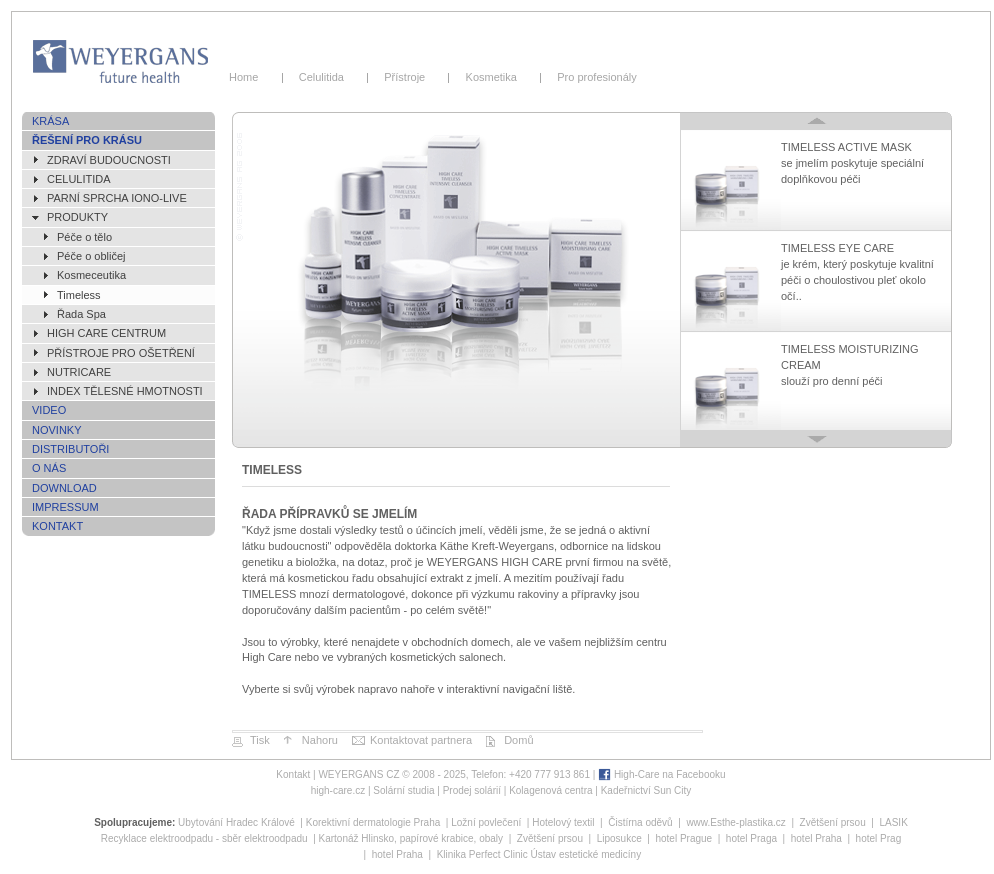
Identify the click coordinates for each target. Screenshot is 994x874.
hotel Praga (751, 838)
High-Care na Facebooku (670, 774)
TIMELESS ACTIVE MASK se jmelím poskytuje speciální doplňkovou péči (852, 163)
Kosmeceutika (91, 275)
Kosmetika (494, 77)
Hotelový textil (563, 822)
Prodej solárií (472, 790)
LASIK (893, 822)
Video (49, 410)
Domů (518, 740)
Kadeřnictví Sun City (646, 790)
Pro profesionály (594, 77)
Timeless (79, 295)
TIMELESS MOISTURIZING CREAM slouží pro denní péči (850, 365)
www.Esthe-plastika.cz (735, 822)
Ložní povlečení (486, 822)
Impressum (65, 507)
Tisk (260, 740)
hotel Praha (816, 838)
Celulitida (325, 77)
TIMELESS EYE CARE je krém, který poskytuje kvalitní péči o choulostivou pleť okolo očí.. (857, 272)
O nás (49, 468)
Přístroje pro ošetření (121, 353)
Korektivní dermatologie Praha (373, 822)
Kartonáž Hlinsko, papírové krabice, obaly (411, 838)
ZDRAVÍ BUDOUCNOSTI (109, 160)
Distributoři (70, 449)
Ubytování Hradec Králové (236, 822)
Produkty (77, 217)
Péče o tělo (84, 237)
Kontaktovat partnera (421, 740)
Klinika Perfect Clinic (482, 854)
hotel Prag (879, 838)
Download (64, 488)
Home (250, 77)
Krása (50, 121)
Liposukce (619, 838)
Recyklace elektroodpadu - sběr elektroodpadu (204, 838)
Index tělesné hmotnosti (125, 391)
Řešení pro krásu (87, 140)
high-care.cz (338, 790)
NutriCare (79, 372)
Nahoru (320, 740)
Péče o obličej (91, 256)
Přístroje (407, 77)
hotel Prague (683, 838)
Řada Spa (81, 314)
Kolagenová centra (550, 790)
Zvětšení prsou (833, 822)
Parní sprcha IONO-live (117, 198)
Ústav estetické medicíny (586, 854)
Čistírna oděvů (640, 822)
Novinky (57, 430)
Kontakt (57, 526)
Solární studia (403, 790)
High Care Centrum (106, 333)
